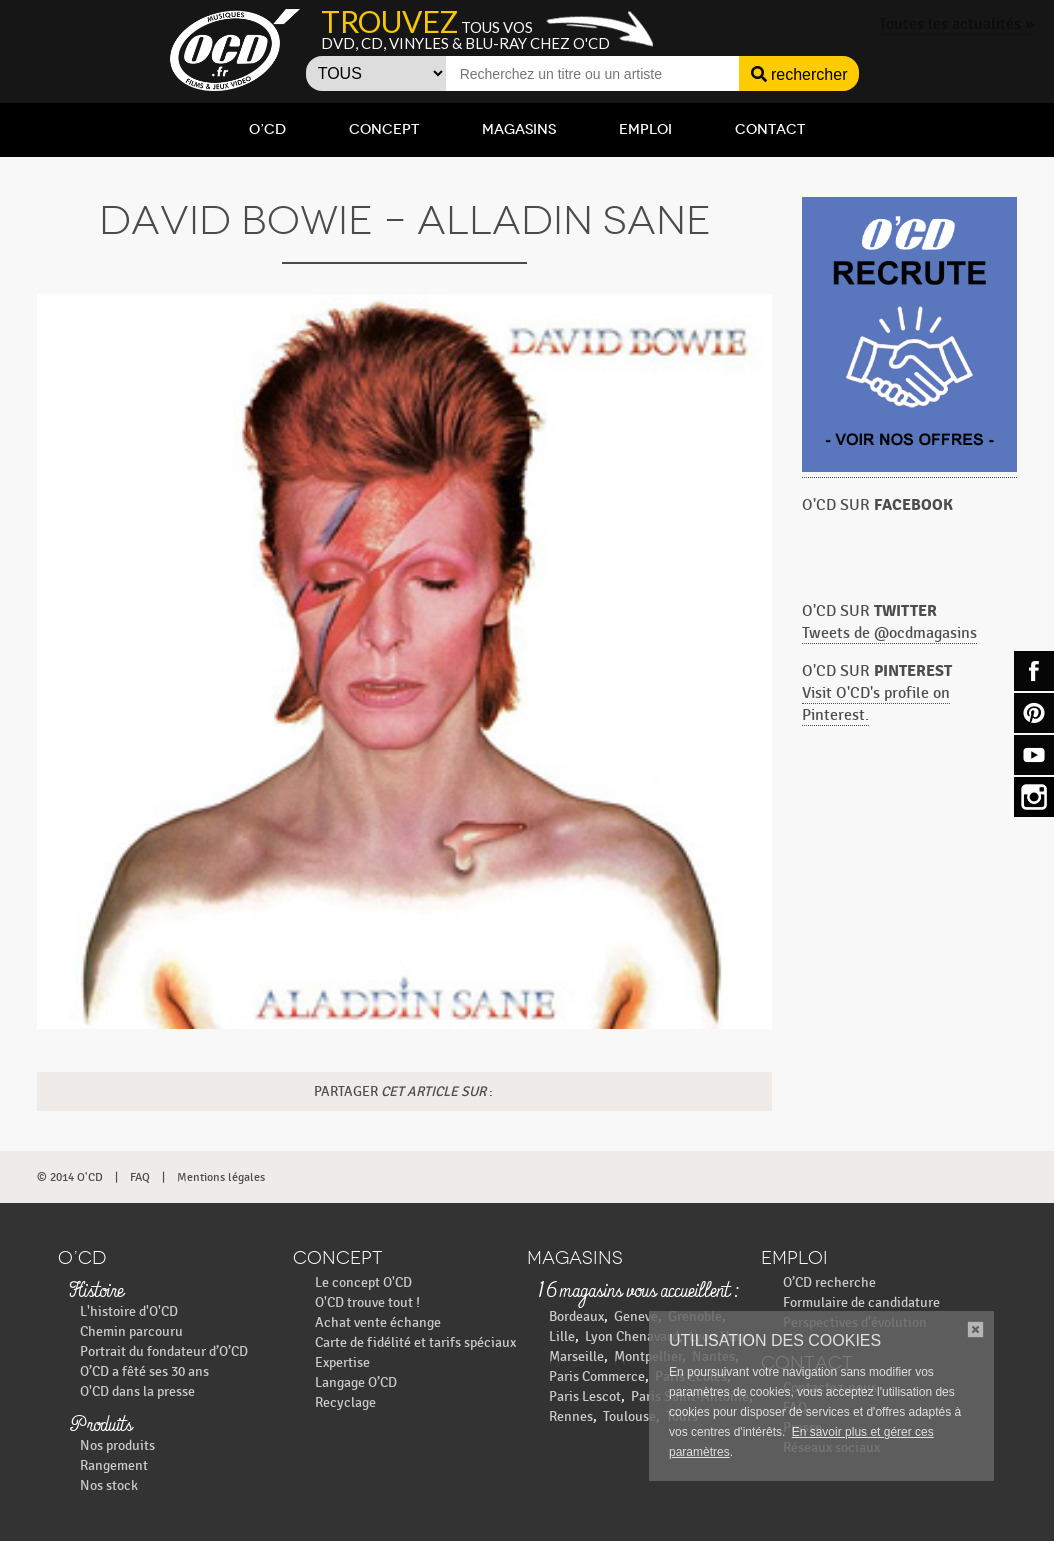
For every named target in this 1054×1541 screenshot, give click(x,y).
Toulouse (629, 1416)
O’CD (267, 129)
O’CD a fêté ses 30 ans (144, 1371)
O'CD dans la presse (137, 1391)
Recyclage (345, 1402)
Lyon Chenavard (632, 1336)
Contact (770, 129)
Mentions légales (221, 1177)
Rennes (571, 1416)
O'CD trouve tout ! (367, 1302)
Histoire (96, 1292)
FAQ (140, 1177)
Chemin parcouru (131, 1331)
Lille (562, 1336)
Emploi (645, 129)
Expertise (342, 1362)
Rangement (114, 1465)
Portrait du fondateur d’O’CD (164, 1351)
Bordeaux (576, 1316)
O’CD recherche (829, 1282)
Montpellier (648, 1356)
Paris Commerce (597, 1376)
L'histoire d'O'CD (129, 1311)
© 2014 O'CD (70, 1177)
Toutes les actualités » (956, 24)
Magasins (519, 129)
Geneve (636, 1316)
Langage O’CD (356, 1382)
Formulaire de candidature (861, 1302)
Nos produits (117, 1445)
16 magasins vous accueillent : (637, 1292)
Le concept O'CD (363, 1282)
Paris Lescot (585, 1396)
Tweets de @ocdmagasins (889, 633)
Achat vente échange (378, 1322)
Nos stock (109, 1485)
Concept (384, 129)
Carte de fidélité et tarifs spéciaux (415, 1342)
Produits (100, 1426)
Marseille (576, 1356)
